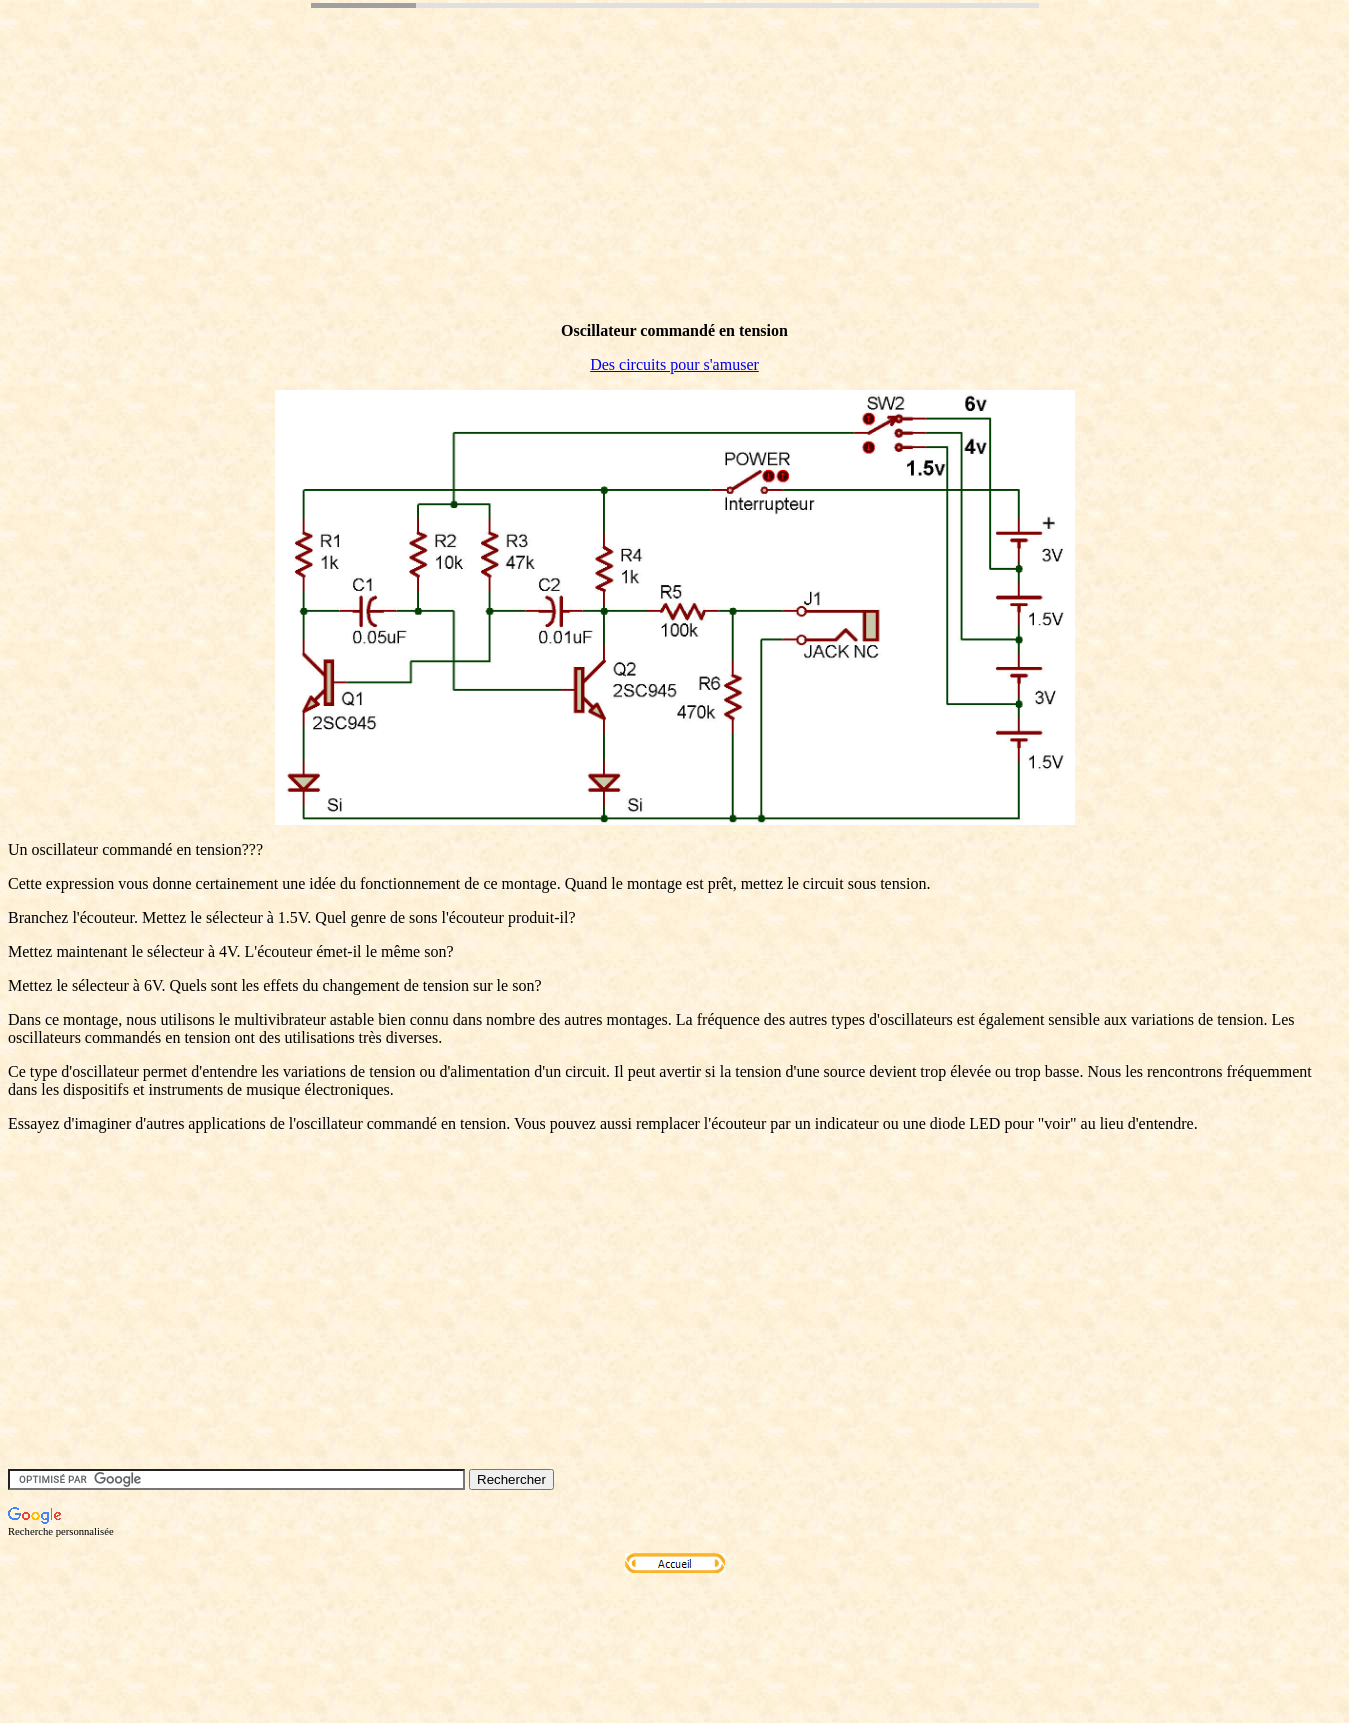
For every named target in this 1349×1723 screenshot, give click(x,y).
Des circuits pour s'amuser (674, 364)
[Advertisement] (372, 193)
